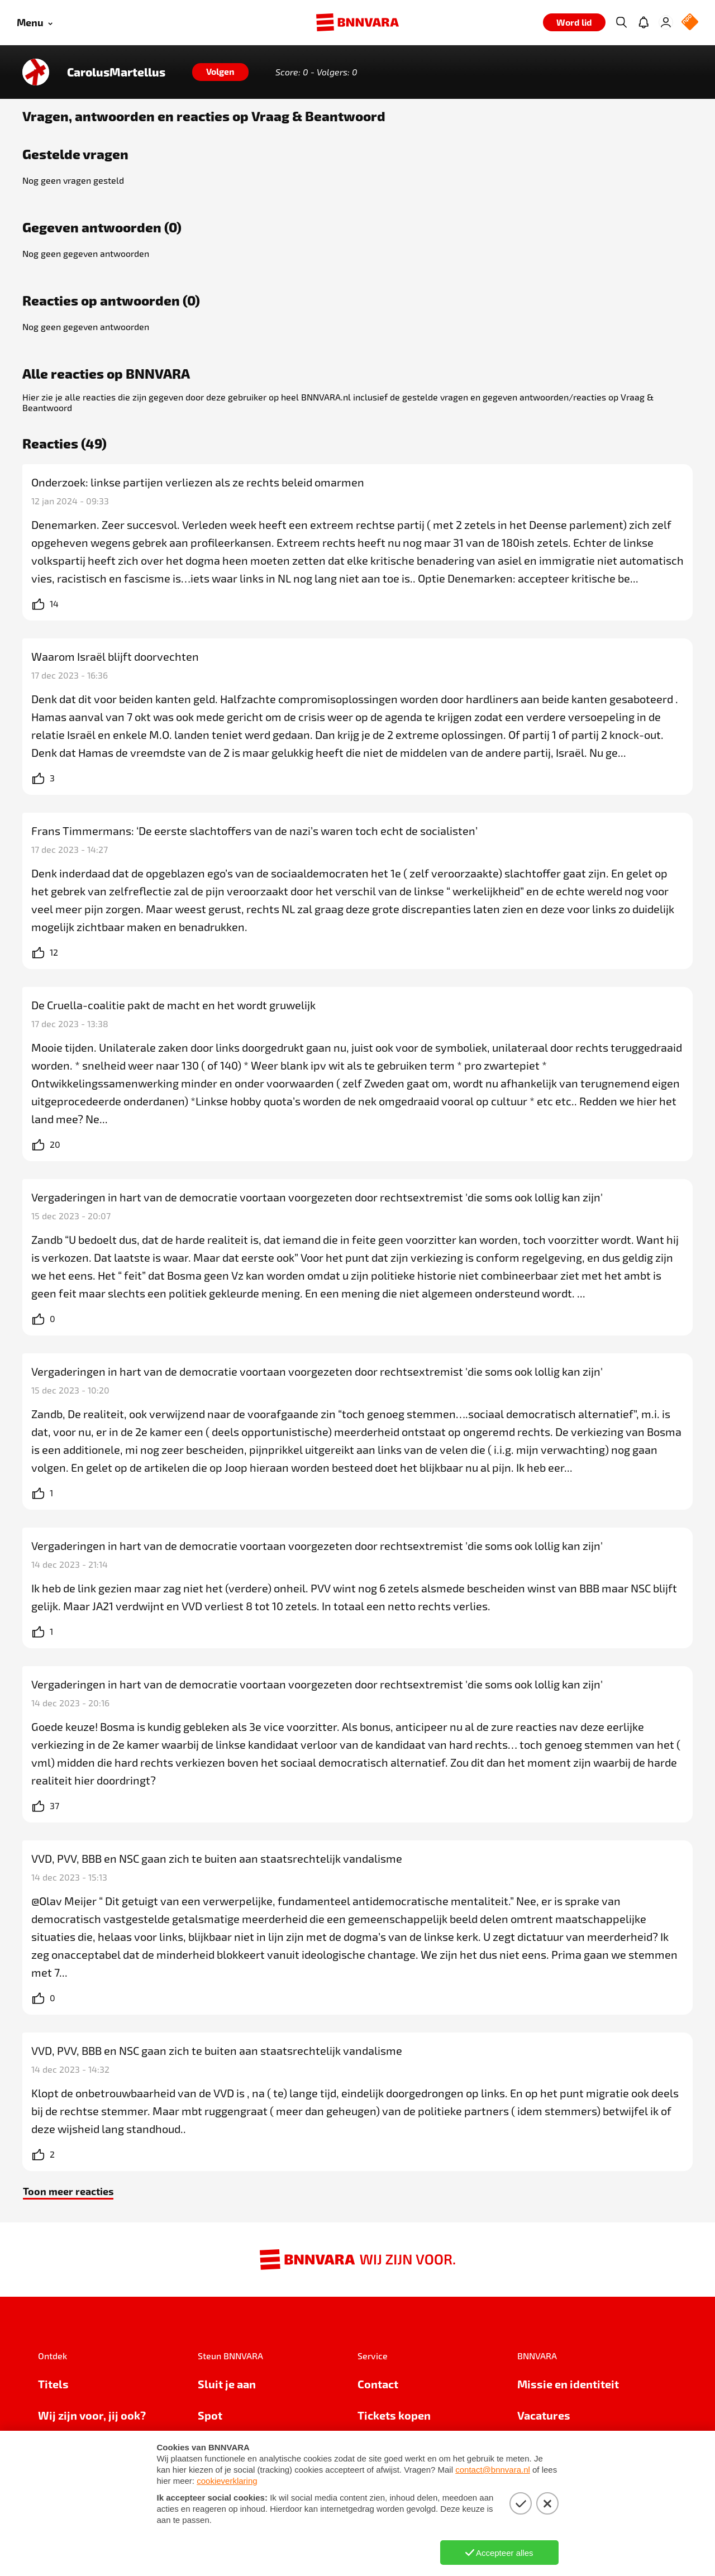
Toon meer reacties (68, 2191)
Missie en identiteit (568, 2384)
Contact (378, 2384)
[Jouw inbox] (643, 22)
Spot (210, 2415)
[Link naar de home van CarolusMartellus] (35, 72)
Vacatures (543, 2415)
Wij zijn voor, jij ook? (92, 2415)
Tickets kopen (394, 2415)
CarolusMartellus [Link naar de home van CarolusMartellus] (116, 72)
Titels (53, 2384)
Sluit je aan (227, 2384)
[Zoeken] (621, 22)
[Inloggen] (666, 22)
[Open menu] (35, 23)
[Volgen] (220, 72)
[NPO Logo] (689, 22)
